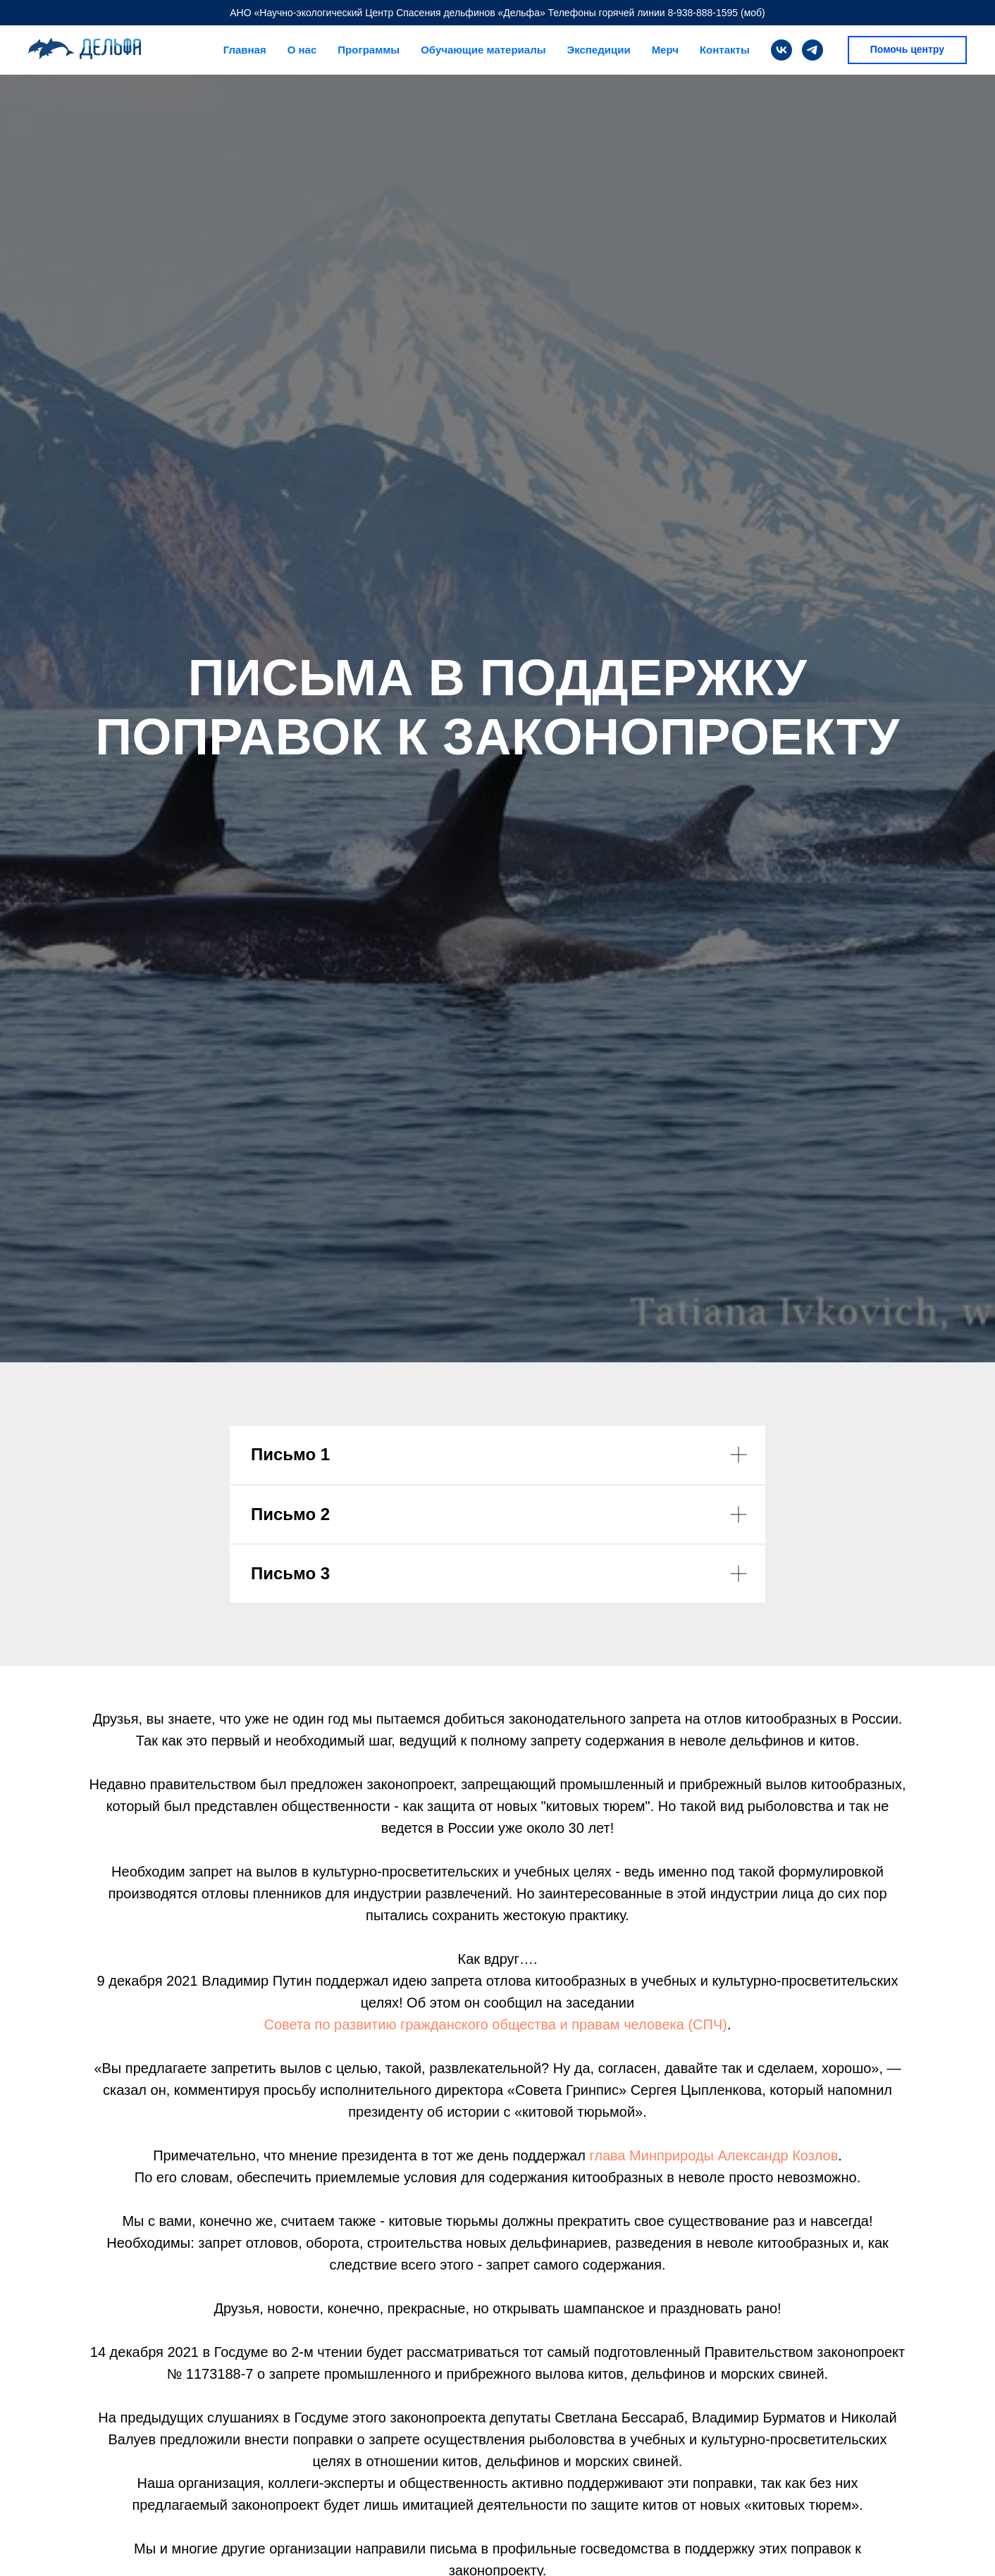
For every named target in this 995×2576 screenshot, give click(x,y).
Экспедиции (598, 50)
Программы (369, 50)
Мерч (665, 50)
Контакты (725, 50)
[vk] (781, 50)
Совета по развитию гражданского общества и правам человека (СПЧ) (495, 2024)
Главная (244, 50)
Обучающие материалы (483, 50)
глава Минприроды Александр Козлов (712, 2155)
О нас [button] (302, 50)
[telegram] (812, 50)
